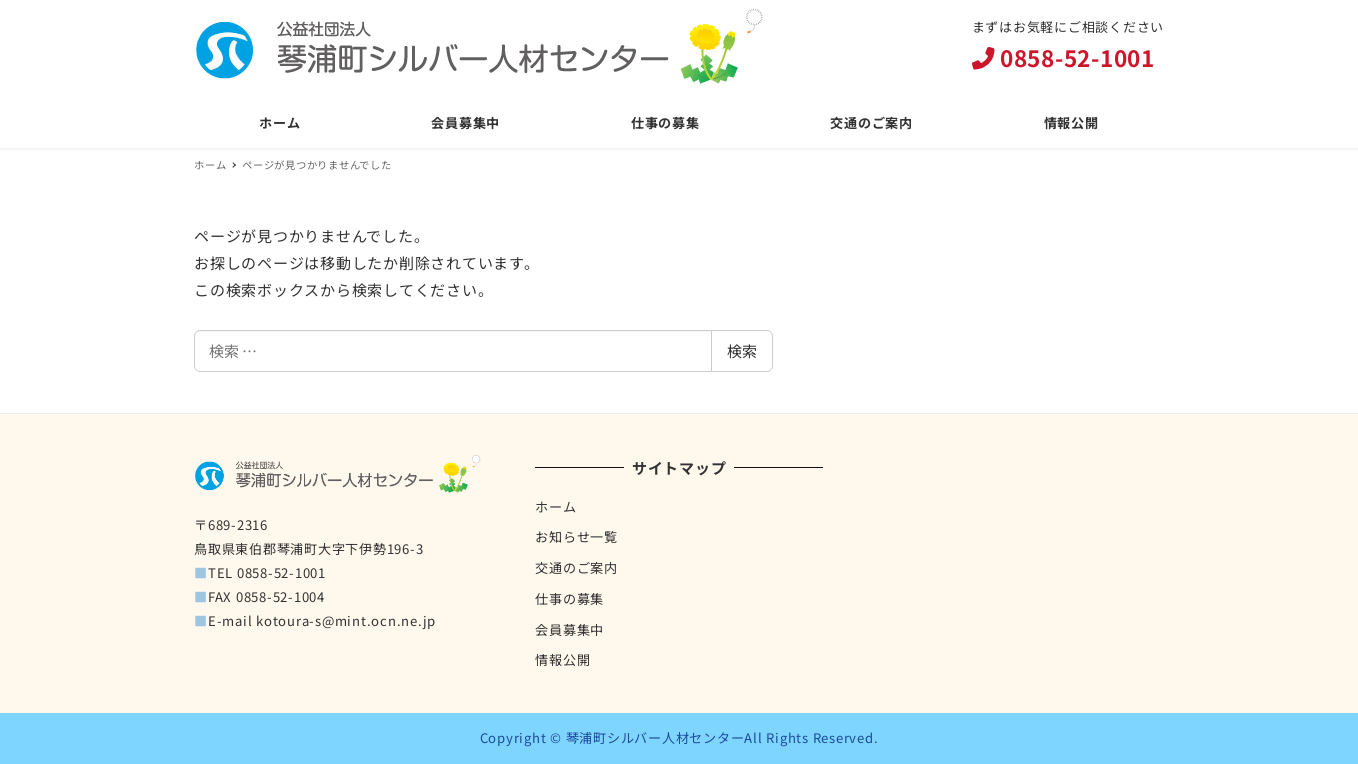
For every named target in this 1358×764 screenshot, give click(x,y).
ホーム (555, 506)
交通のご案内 (576, 567)
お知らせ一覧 (576, 536)
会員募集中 (569, 629)
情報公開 (562, 659)
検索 (742, 350)
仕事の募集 (569, 598)
